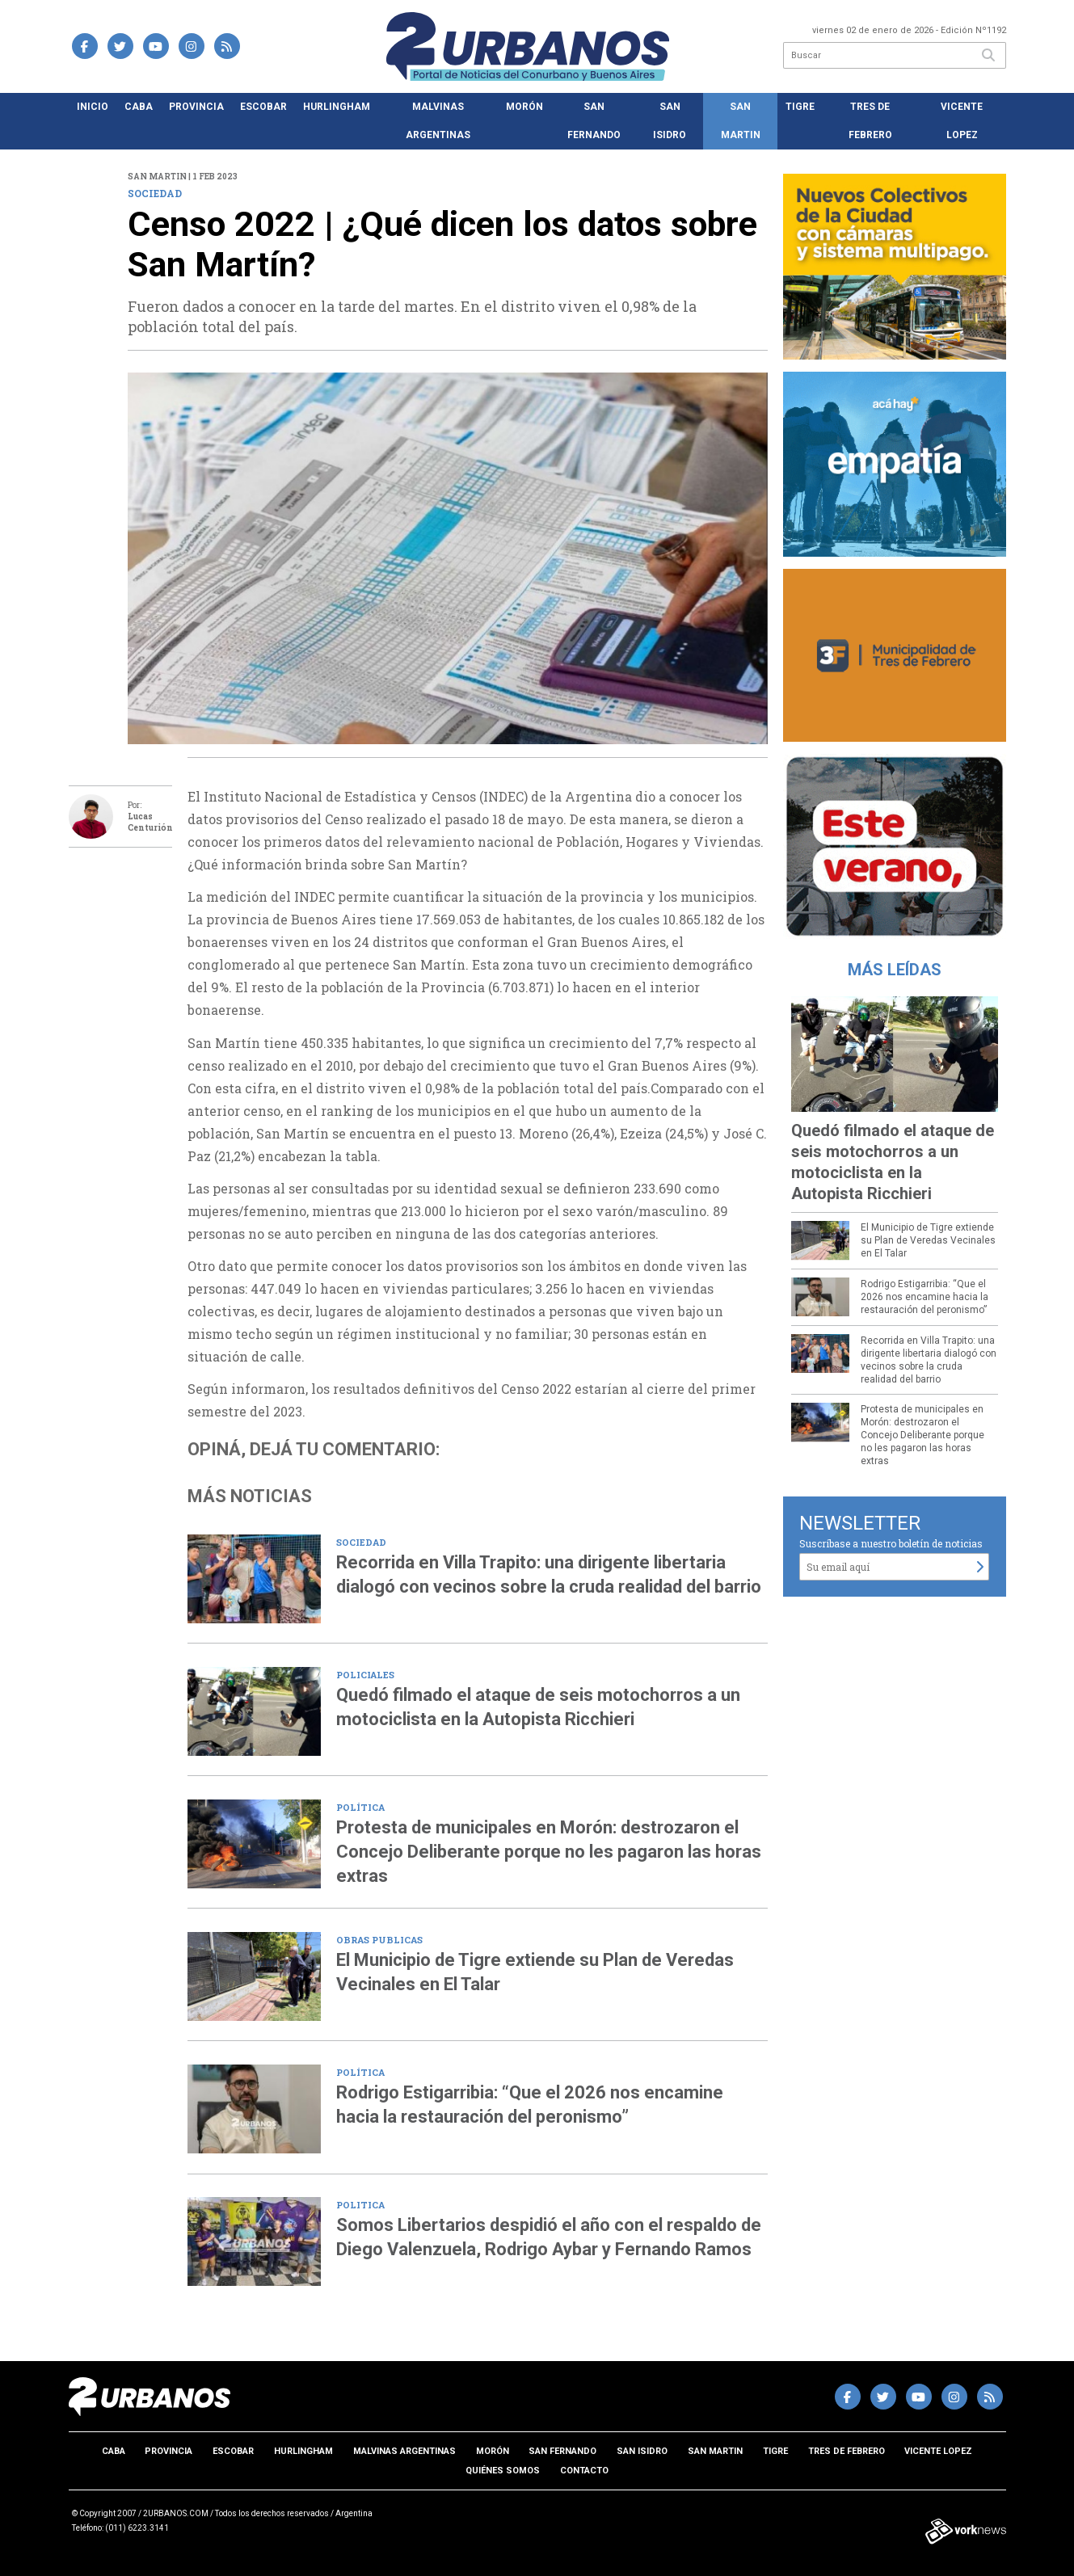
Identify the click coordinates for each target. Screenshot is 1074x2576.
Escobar (263, 106)
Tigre (800, 106)
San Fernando (594, 121)
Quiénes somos (502, 2470)
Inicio (92, 106)
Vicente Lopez (962, 121)
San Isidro (669, 121)
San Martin (740, 121)
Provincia (196, 106)
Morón (524, 106)
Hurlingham (336, 106)
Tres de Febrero (870, 121)
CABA (138, 106)
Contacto (584, 2470)
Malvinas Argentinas (438, 121)
